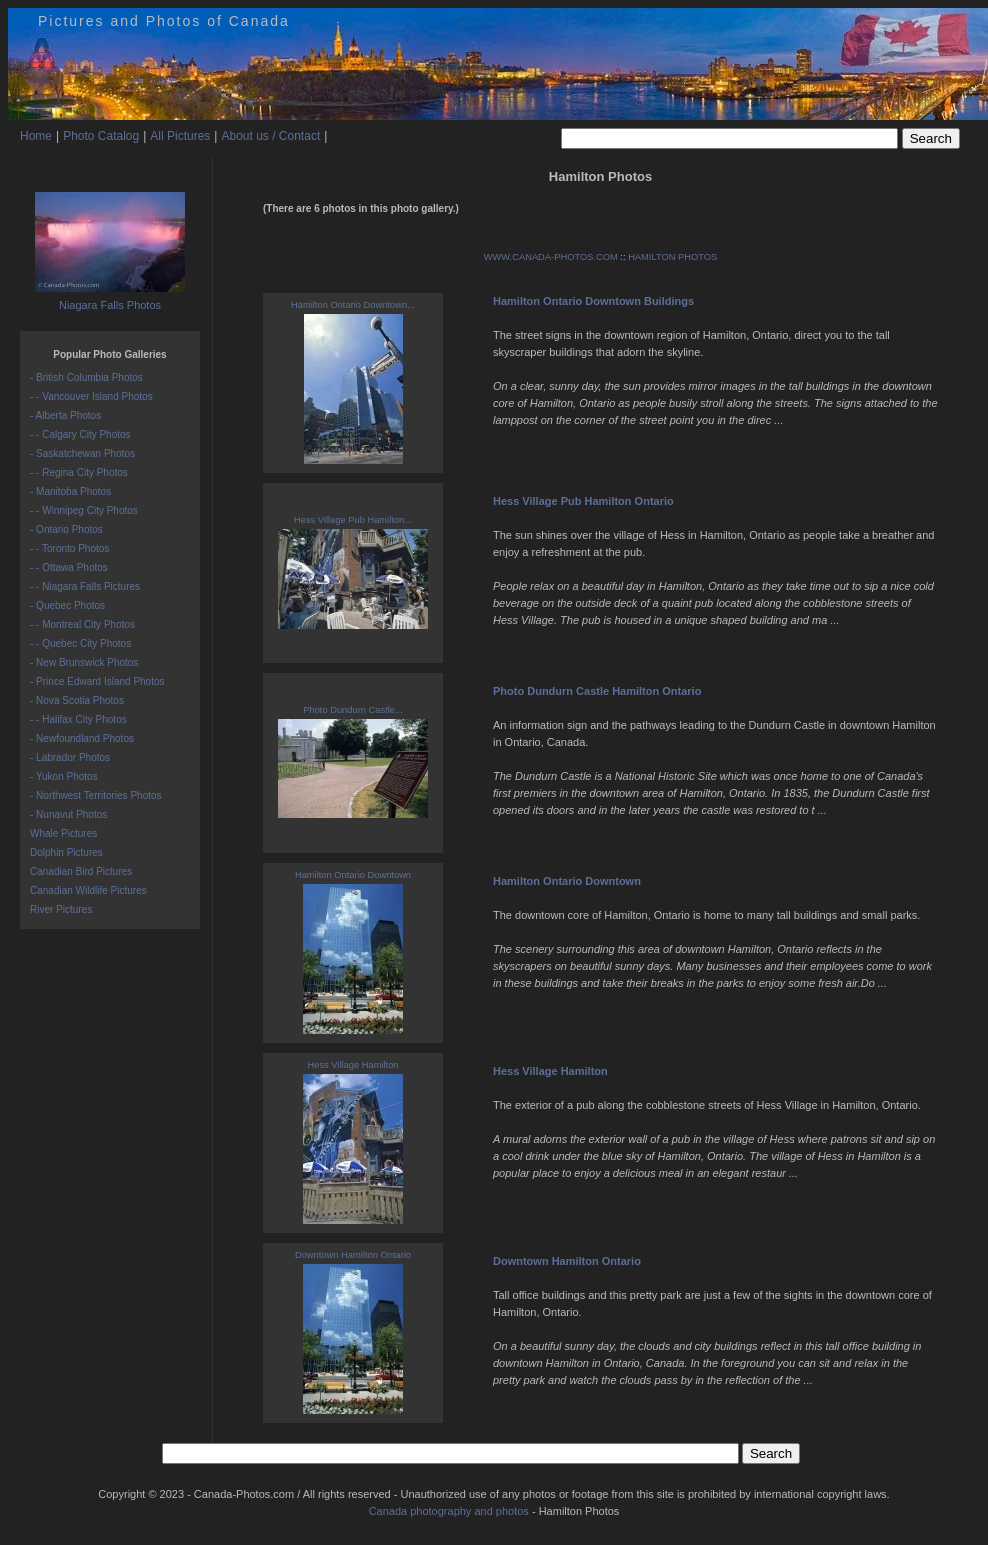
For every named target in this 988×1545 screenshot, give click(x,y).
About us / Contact (270, 136)
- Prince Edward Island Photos (97, 681)
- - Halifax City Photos (78, 719)
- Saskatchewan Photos (82, 453)
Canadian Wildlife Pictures (88, 890)
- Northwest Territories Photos (96, 795)
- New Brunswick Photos (84, 662)
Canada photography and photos (449, 1511)
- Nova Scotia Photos (77, 700)
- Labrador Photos (70, 757)
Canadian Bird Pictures (81, 871)
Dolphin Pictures (66, 852)
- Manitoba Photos (70, 491)
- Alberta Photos (65, 415)
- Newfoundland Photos (82, 738)
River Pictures (61, 909)
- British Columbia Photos (86, 377)
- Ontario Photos (66, 529)
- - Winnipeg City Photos (84, 510)
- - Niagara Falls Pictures (85, 586)
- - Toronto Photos (69, 548)
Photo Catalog (101, 136)
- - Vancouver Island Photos (91, 396)
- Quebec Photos (67, 605)
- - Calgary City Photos (80, 434)
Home (36, 136)
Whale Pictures (63, 833)
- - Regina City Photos (79, 472)
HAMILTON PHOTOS (672, 257)
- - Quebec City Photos (80, 643)
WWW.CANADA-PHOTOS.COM (551, 257)
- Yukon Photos (64, 776)
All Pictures (180, 136)
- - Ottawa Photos (69, 567)
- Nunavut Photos (68, 814)
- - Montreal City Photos (82, 624)
